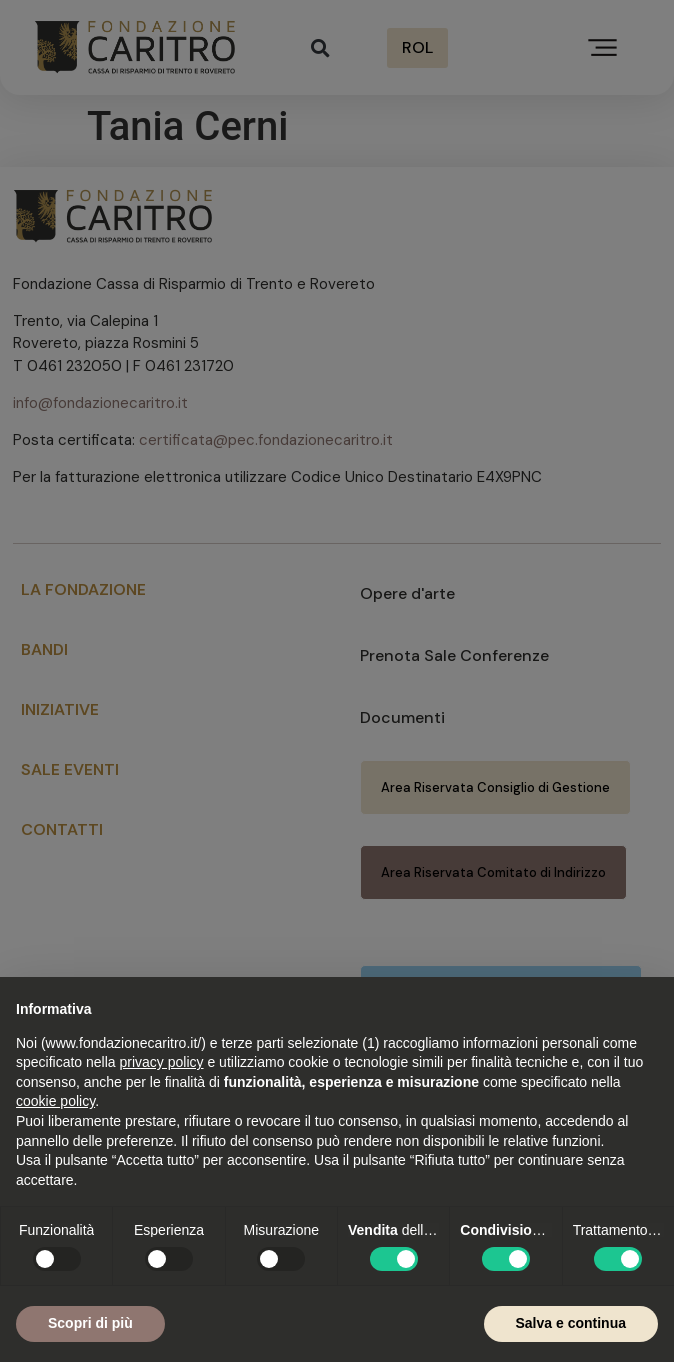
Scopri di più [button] (90, 1323)
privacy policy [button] (162, 1062)
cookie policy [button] (55, 1101)
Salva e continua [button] (571, 1323)
